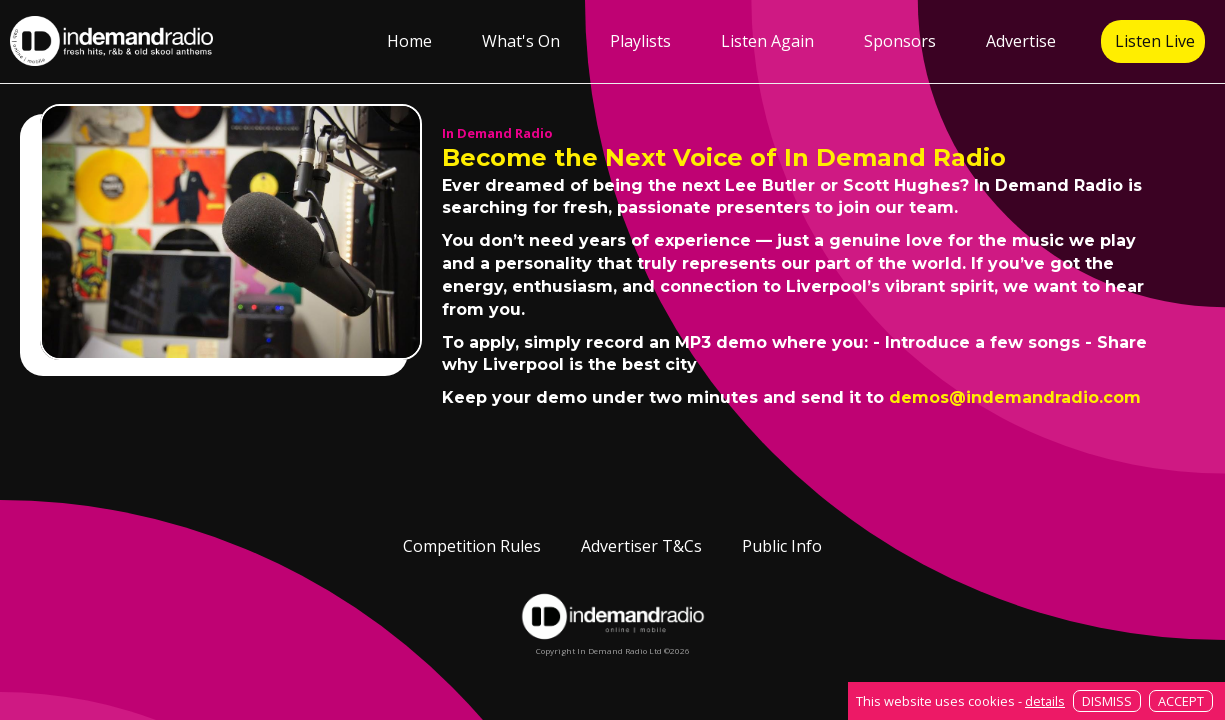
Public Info (782, 546)
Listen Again (767, 41)
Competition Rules (472, 546)
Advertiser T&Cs (641, 546)
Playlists (640, 41)
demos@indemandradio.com (1015, 397)
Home (409, 41)
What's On (521, 41)
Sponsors (900, 41)
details (1045, 701)
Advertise (1021, 41)
